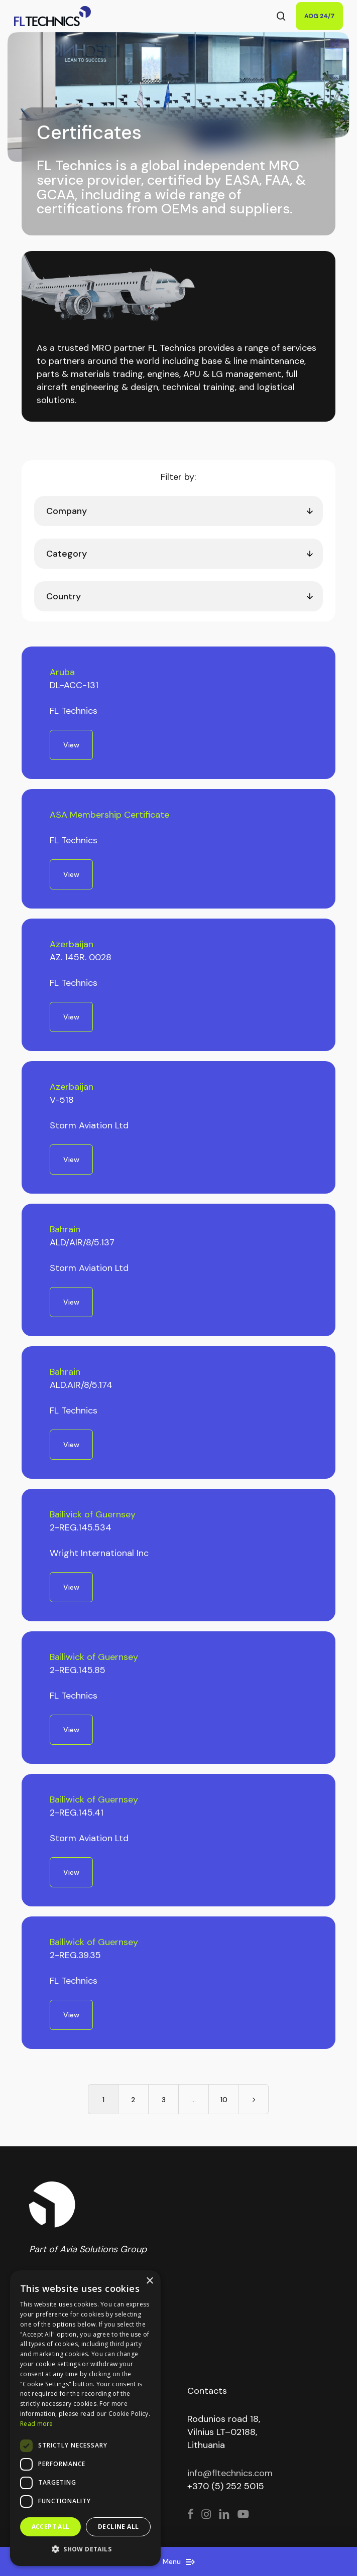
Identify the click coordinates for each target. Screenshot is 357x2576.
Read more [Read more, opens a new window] (36, 2423)
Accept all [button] (51, 2526)
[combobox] (178, 511)
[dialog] (85, 2418)
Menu (179, 2561)
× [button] (149, 2281)
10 (223, 2099)
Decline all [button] (118, 2526)
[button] (85, 2549)
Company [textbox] (66, 511)
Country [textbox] (63, 596)
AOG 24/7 (319, 16)
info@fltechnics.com (230, 2473)
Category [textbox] (66, 554)
